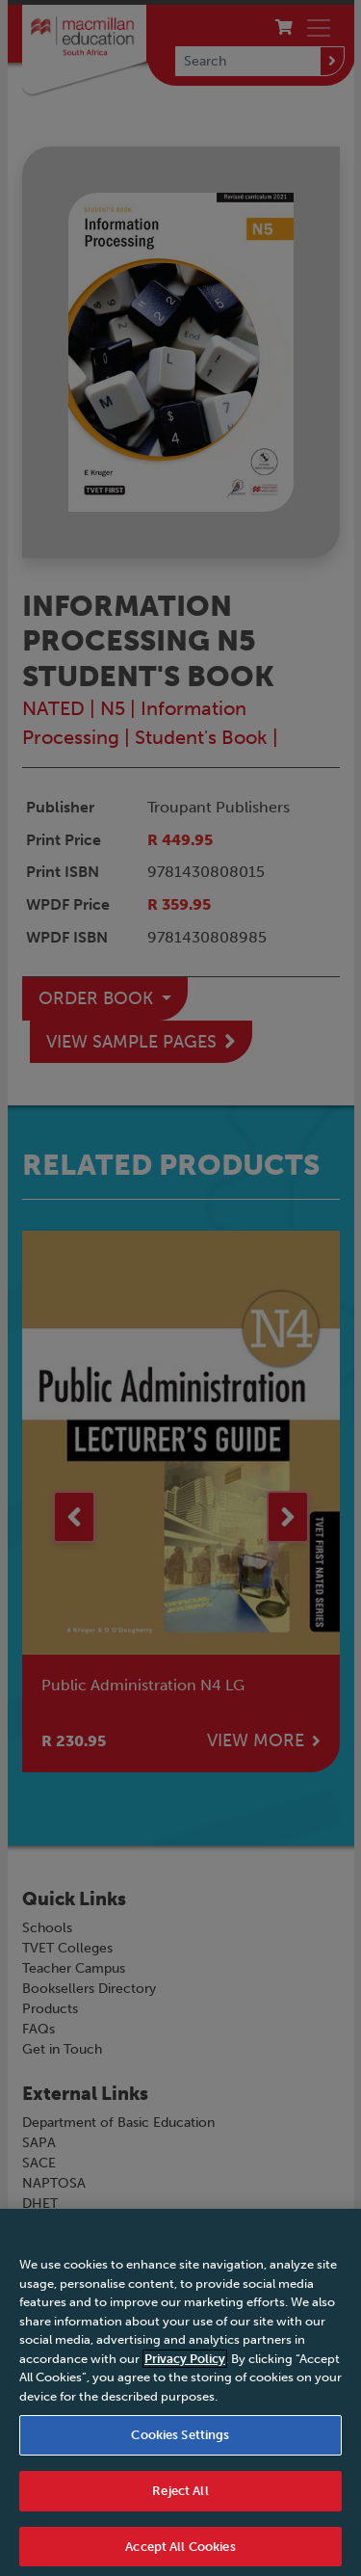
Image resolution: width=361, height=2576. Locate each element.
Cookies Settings (180, 2442)
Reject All (180, 2498)
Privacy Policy (184, 2366)
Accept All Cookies (180, 2554)
